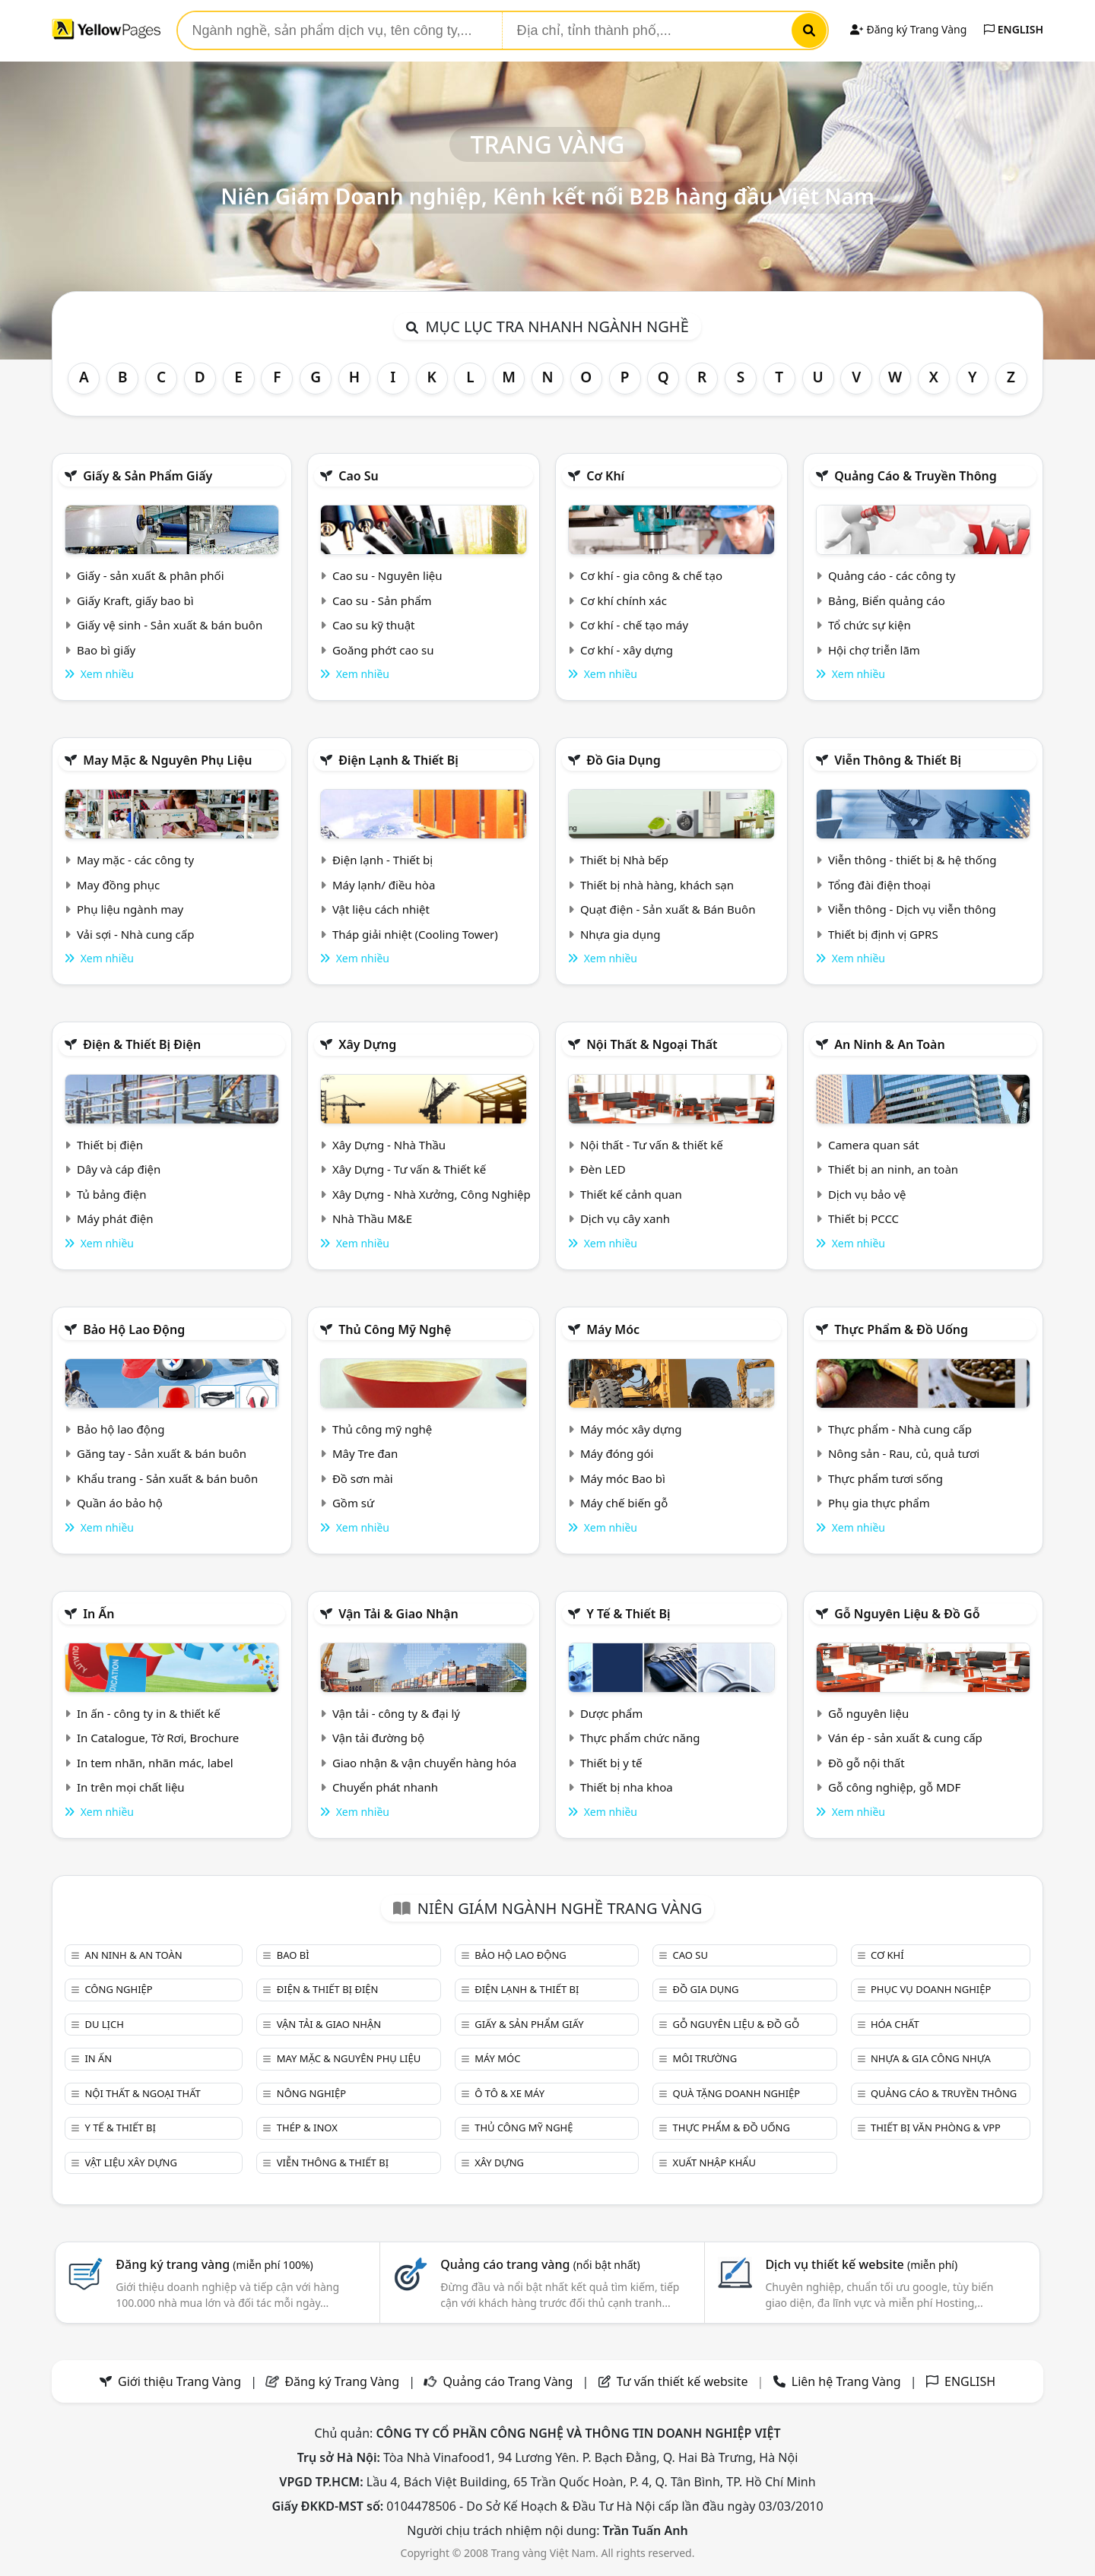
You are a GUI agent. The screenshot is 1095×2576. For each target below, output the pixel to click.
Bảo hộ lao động (134, 1329)
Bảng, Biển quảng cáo (886, 600)
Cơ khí (605, 475)
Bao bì (293, 1955)
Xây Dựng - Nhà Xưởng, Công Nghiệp (431, 1194)
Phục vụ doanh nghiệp (931, 1989)
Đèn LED (603, 1169)
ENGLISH (1013, 29)
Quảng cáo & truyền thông (915, 475)
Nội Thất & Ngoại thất (651, 1044)
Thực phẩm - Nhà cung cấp (900, 1429)
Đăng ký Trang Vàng (908, 29)
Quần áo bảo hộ (120, 1502)
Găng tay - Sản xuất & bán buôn (161, 1453)
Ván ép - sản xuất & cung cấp (905, 1737)
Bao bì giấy (106, 649)
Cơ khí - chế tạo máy (634, 624)
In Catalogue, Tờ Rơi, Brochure (158, 1737)
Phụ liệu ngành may (130, 909)
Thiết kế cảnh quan (631, 1194)
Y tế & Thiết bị (628, 1613)
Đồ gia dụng (623, 760)
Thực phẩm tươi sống (885, 1478)
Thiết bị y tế (611, 1762)
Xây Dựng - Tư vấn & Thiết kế (409, 1169)
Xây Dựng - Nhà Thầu (389, 1144)
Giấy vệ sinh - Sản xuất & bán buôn (169, 624)
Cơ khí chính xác (623, 600)
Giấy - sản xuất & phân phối (150, 575)
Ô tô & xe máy (509, 2093)
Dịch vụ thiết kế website (861, 2264)
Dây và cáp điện (118, 1169)
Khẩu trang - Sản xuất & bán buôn (167, 1478)
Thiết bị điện (110, 1144)
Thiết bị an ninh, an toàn (893, 1169)
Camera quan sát (873, 1144)
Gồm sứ (353, 1502)
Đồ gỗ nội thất (866, 1762)
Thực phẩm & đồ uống (901, 1329)
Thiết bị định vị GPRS (883, 934)
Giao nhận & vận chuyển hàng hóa (424, 1762)
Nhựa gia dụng (620, 934)
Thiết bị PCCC (863, 1218)
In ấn (98, 1613)
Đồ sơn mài (362, 1478)
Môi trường (705, 2058)
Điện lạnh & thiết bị (398, 760)
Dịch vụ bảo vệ (867, 1194)
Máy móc (613, 1329)
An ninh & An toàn (889, 1044)
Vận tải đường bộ (378, 1737)
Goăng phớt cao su (383, 649)
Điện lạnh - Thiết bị (382, 859)
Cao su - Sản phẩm (382, 600)
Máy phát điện (115, 1218)
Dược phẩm (611, 1713)
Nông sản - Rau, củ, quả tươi (903, 1453)
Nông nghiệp (311, 2093)
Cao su (358, 475)
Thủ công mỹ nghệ (394, 1329)
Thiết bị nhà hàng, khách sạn (657, 884)
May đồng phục (118, 884)
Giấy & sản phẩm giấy (147, 475)
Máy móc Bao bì (622, 1478)
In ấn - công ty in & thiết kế (149, 1713)
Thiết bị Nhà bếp (624, 859)
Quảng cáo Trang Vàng (508, 2381)
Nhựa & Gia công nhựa (931, 2058)
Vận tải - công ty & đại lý (396, 1713)
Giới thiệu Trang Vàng (179, 2381)
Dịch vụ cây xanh (625, 1218)
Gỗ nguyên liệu (868, 1713)
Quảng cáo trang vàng (540, 2264)
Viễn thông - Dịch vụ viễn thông (912, 909)
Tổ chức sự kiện (869, 624)
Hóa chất (895, 2024)
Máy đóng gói (616, 1453)
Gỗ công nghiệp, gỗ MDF (894, 1787)
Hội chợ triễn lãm (874, 649)
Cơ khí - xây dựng (626, 649)
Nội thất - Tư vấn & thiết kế (651, 1144)
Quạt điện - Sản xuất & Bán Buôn (668, 909)
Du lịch (103, 2024)
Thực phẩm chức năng (640, 1737)
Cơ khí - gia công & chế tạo (651, 575)
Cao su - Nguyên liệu (387, 575)
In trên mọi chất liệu (131, 1787)
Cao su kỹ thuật (373, 624)
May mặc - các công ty (135, 859)
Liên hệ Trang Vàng (846, 2381)
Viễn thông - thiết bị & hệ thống (912, 859)
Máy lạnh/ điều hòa (383, 884)
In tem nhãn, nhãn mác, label (155, 1762)
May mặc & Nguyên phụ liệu (167, 760)
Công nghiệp (118, 1989)
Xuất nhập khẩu (715, 2162)
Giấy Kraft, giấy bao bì (135, 600)
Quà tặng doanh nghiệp (737, 2093)
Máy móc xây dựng (631, 1429)
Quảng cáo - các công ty (892, 575)
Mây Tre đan (365, 1453)
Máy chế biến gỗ (624, 1502)
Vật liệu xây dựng (130, 2162)
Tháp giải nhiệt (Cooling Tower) (415, 934)
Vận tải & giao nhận (398, 1613)
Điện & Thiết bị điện (142, 1044)
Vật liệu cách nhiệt (381, 909)
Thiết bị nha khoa (626, 1787)
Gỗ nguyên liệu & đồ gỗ (906, 1613)
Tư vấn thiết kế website (684, 2381)
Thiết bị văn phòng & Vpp (936, 2127)
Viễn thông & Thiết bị (897, 760)
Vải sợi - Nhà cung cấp (136, 934)
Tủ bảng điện (112, 1194)
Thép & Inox (307, 2127)
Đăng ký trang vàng (214, 2264)
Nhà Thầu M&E (372, 1218)
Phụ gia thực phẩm (879, 1502)
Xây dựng (367, 1044)
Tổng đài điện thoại (879, 884)
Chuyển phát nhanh (385, 1787)
